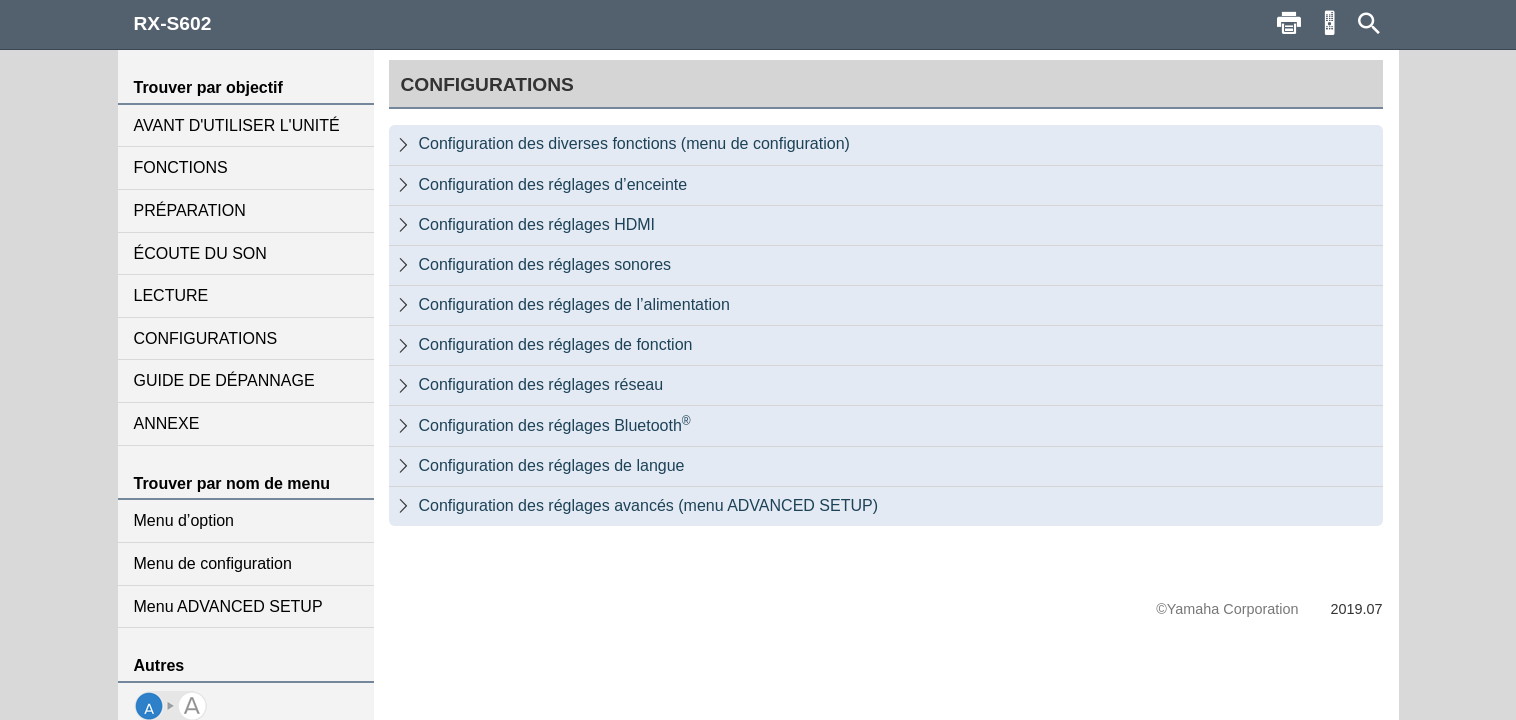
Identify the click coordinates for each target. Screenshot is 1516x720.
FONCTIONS (181, 167)
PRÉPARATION (190, 210)
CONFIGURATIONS (206, 338)
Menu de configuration (213, 563)
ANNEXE (167, 423)
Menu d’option (184, 520)
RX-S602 (173, 23)
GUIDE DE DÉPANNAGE (224, 380)
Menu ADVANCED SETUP (228, 606)
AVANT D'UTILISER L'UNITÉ (237, 125)
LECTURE (171, 295)
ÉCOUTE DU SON (200, 253)
